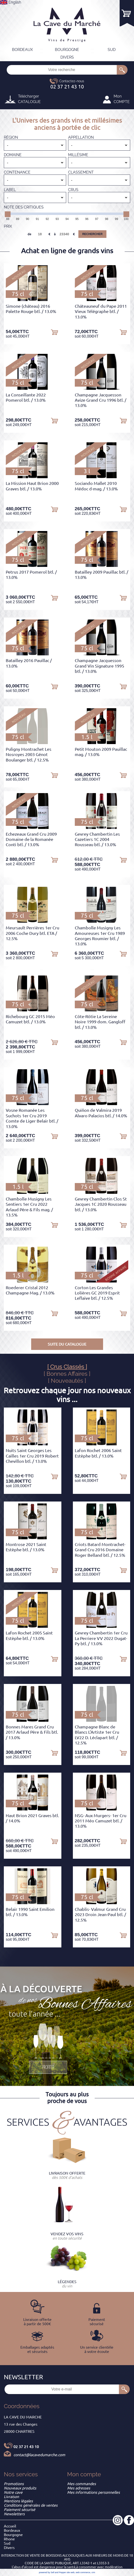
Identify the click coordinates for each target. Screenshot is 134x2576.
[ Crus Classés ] (67, 1366)
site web (71, 2572)
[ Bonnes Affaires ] (67, 1373)
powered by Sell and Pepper (52, 2572)
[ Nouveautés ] (67, 1380)
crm (93, 2572)
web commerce (83, 2572)
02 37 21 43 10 (26, 2446)
